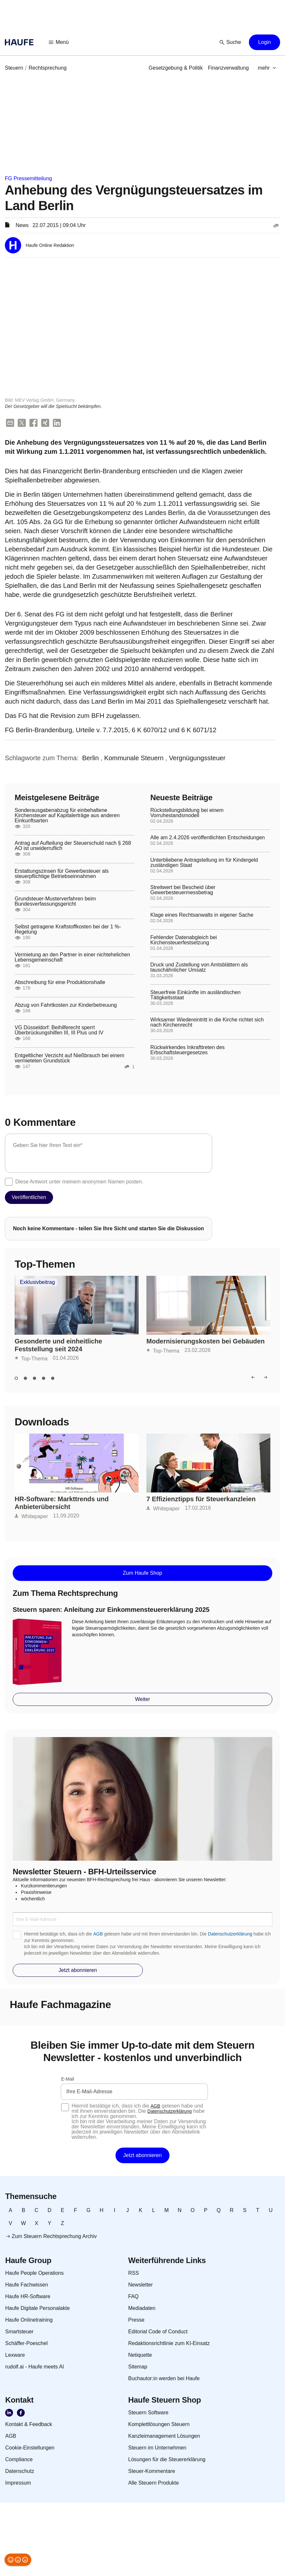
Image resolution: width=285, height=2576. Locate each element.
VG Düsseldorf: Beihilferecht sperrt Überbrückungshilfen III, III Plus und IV (59, 1030)
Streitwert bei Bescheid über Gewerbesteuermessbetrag (182, 890)
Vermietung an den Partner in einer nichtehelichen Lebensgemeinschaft (72, 957)
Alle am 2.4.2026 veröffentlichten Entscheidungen (207, 838)
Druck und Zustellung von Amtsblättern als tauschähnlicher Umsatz (199, 968)
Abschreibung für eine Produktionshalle (60, 982)
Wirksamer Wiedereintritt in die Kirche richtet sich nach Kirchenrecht (207, 1023)
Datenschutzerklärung (230, 1934)
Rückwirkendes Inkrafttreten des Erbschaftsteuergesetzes (187, 1050)
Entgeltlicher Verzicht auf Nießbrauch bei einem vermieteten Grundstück (69, 1058)
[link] (14, 68)
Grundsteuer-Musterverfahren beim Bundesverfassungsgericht (55, 902)
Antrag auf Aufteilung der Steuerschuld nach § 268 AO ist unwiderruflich (73, 846)
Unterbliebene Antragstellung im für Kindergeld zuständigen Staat (204, 863)
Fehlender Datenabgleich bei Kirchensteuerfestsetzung (183, 940)
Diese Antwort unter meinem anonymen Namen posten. (79, 1182)
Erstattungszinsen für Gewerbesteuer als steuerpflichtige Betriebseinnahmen (62, 874)
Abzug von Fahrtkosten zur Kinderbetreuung (66, 1005)
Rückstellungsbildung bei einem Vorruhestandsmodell (187, 813)
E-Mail (67, 2079)
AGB (98, 1934)
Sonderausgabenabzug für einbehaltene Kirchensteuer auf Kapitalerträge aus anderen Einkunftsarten (67, 816)
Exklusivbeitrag (37, 1282)
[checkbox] (9, 1182)
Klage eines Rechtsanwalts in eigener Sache (201, 915)
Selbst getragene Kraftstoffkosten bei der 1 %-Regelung (68, 929)
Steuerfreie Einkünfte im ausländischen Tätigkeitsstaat (195, 995)
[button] (59, 42)
